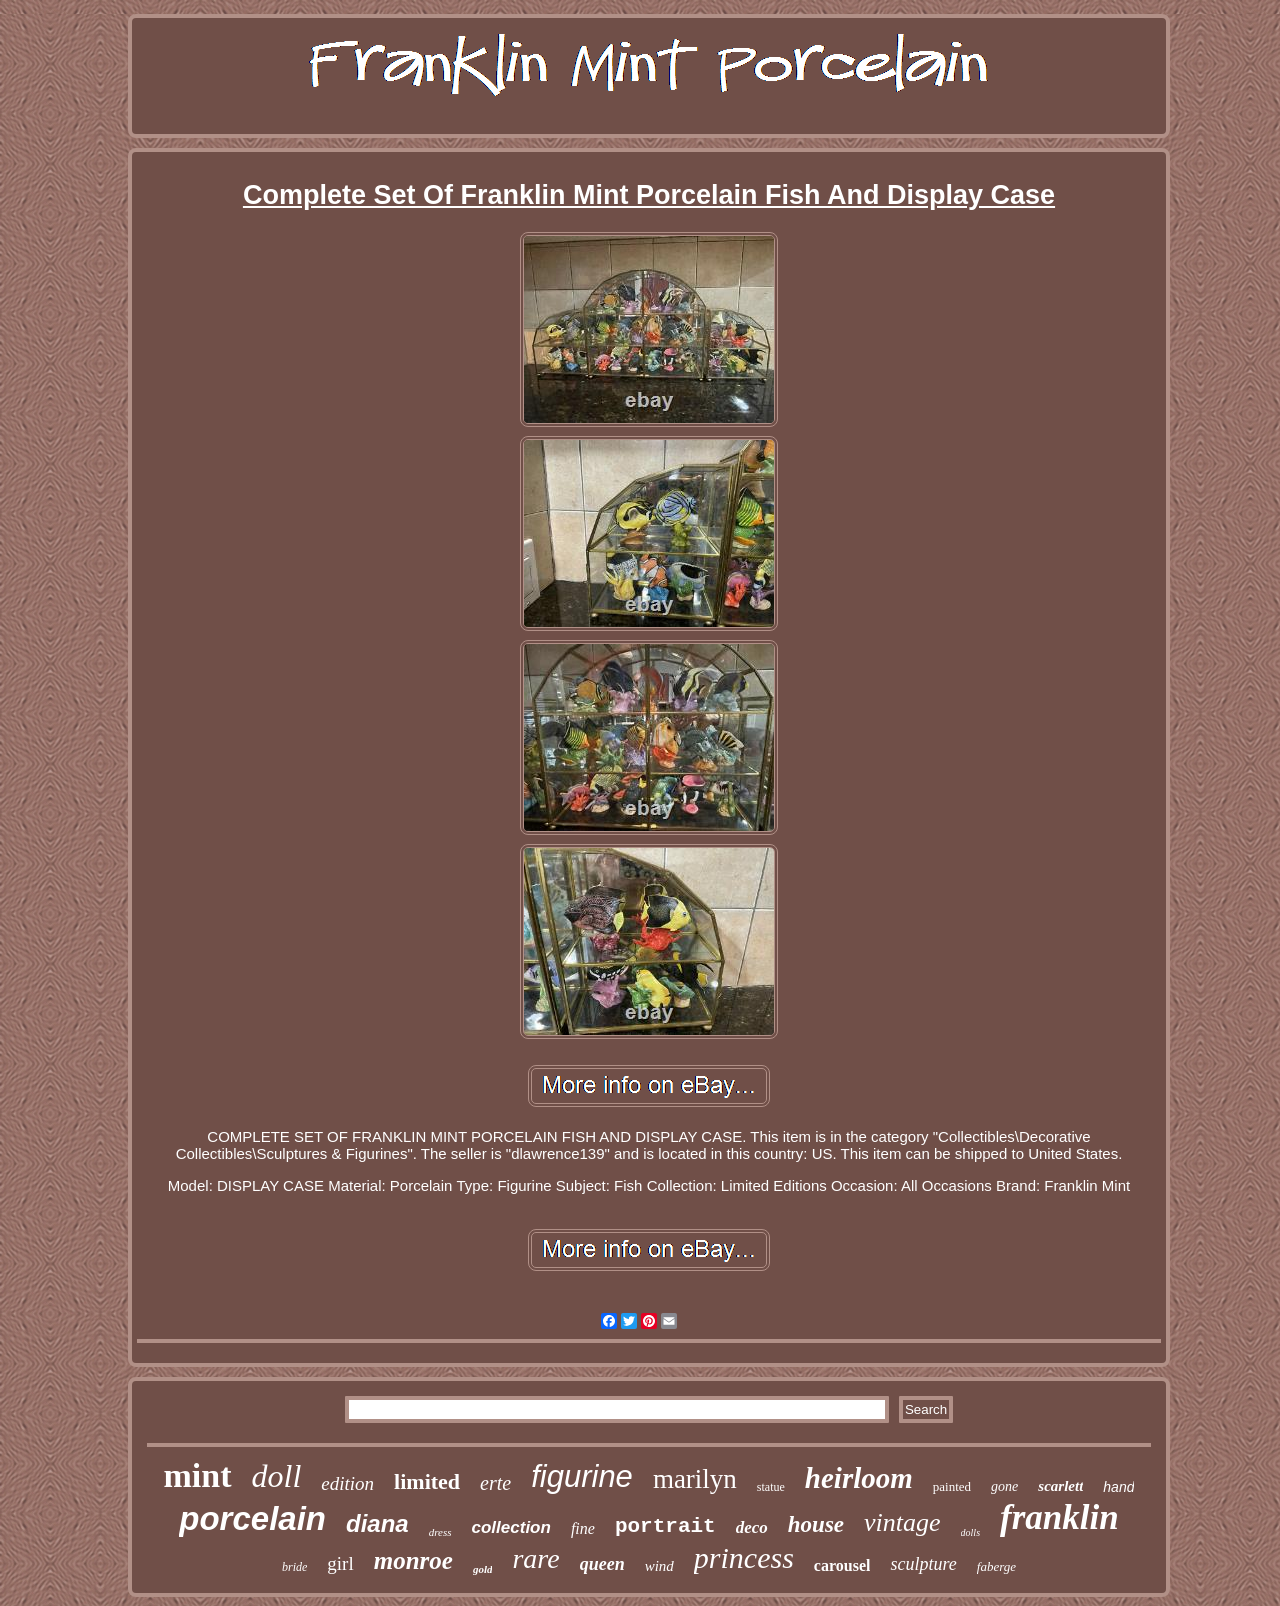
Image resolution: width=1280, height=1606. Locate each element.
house (816, 1524)
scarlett (1060, 1486)
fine (583, 1528)
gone (1004, 1486)
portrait (665, 1526)
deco (752, 1527)
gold (483, 1569)
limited (427, 1481)
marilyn (695, 1479)
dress (440, 1532)
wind (659, 1566)
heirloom (859, 1478)
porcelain (252, 1518)
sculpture (923, 1564)
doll (277, 1476)
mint (198, 1475)
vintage (902, 1522)
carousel (842, 1565)
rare (535, 1558)
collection (511, 1527)
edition (347, 1483)
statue (771, 1487)
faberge (996, 1566)
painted (952, 1486)
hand (1118, 1487)
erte (495, 1483)
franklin (1059, 1517)
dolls (970, 1532)
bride (294, 1567)
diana (377, 1523)
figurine (582, 1476)
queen (602, 1564)
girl (340, 1563)
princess (744, 1557)
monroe (413, 1560)
